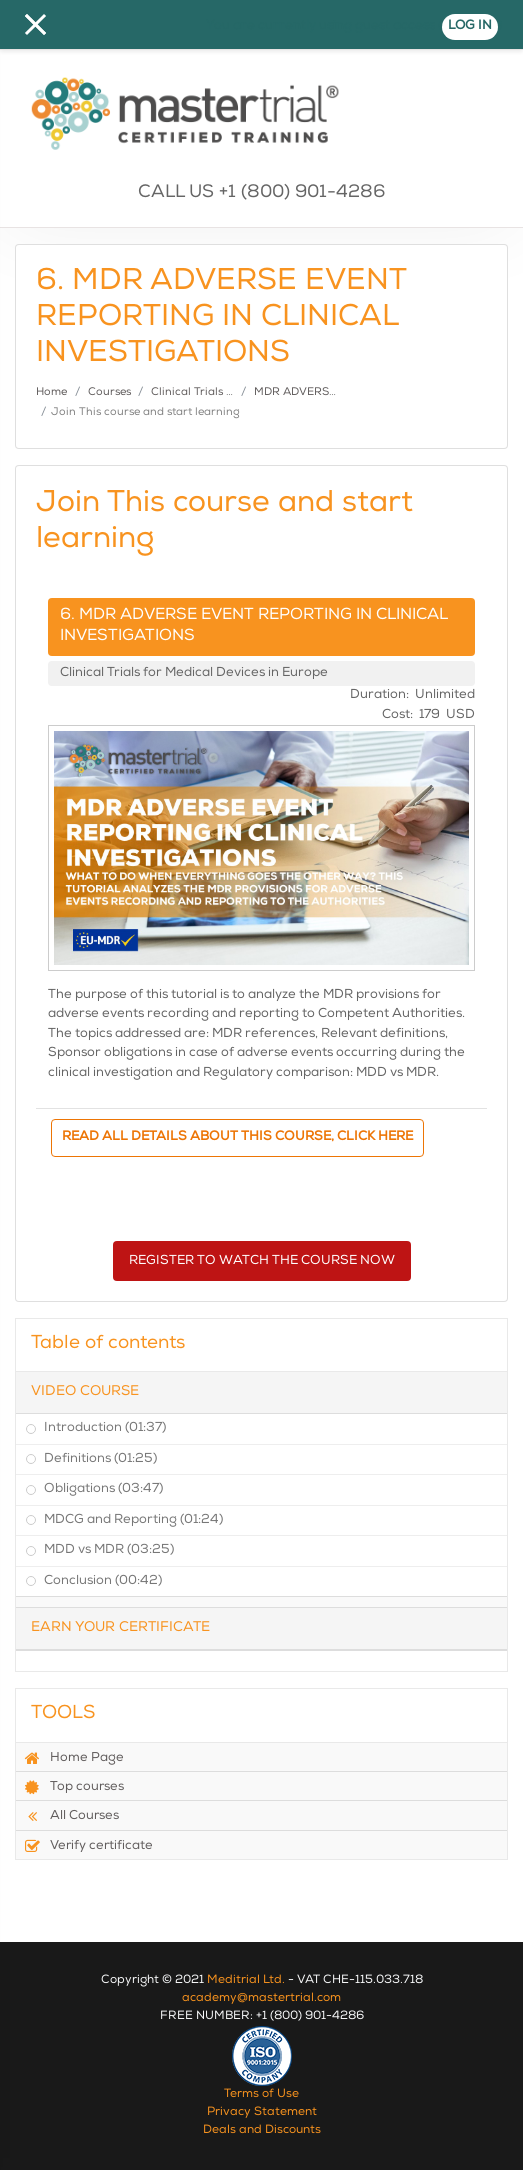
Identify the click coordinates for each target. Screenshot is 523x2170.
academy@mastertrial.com (261, 1999)
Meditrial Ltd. (246, 1981)
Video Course (85, 1392)
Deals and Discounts (262, 2131)
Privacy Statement (262, 2113)
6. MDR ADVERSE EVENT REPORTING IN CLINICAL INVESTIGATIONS (254, 626)
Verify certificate (88, 1846)
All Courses (71, 1816)
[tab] (261, 1392)
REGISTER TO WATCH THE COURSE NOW (262, 1261)
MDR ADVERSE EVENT (315, 392)
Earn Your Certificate (120, 1628)
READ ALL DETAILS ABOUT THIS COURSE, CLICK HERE (237, 1137)
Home (51, 392)
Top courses (74, 1787)
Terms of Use (261, 2095)
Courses (109, 392)
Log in (470, 26)
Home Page (74, 1758)
